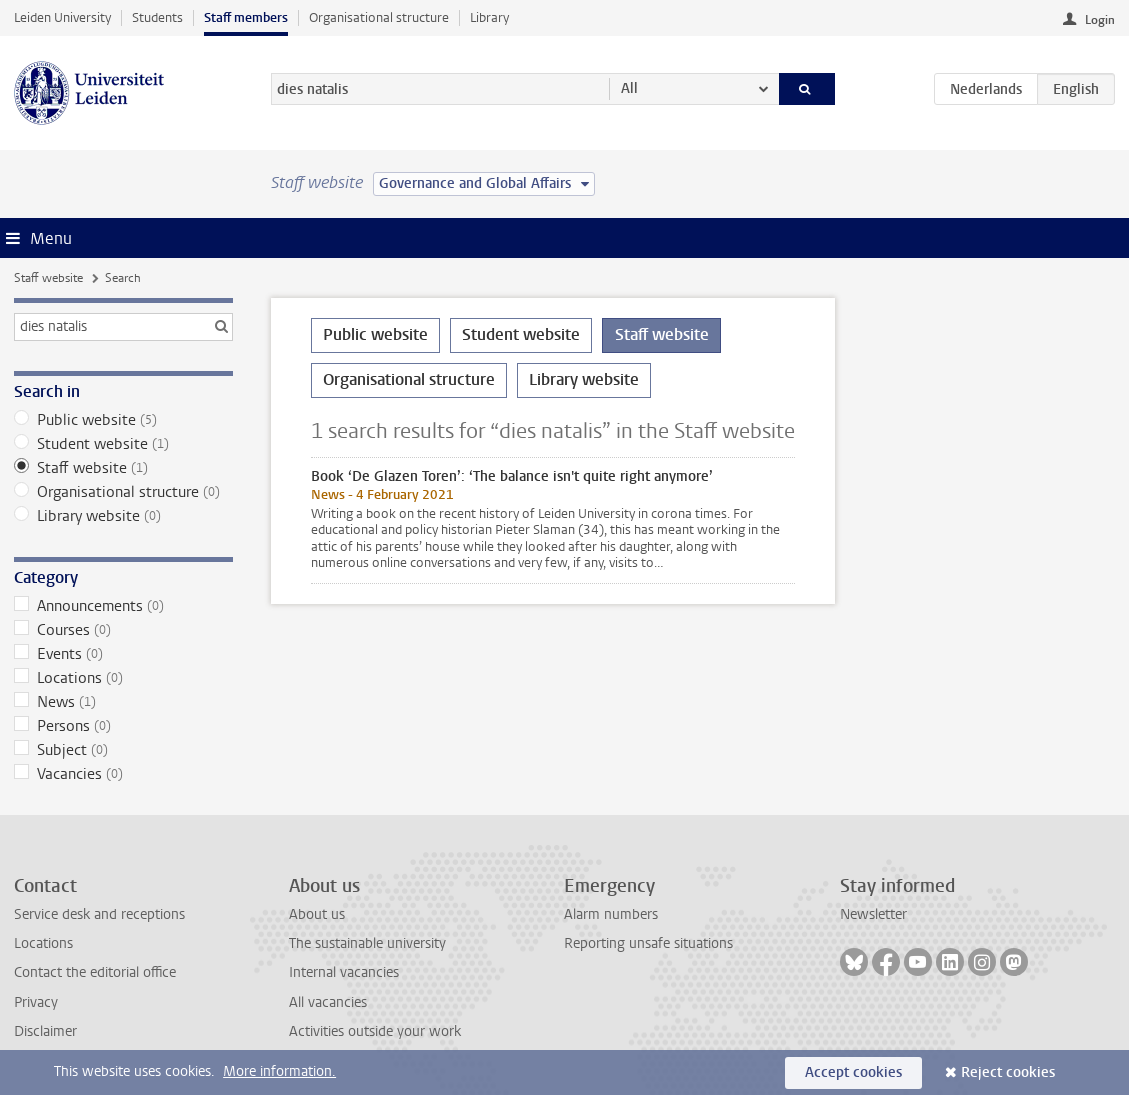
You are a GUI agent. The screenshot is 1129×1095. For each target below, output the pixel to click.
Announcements (123, 606)
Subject (123, 750)
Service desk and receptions (99, 914)
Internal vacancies (344, 972)
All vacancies (328, 1002)
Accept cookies (853, 1072)
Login (1100, 20)
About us (317, 914)
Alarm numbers (611, 914)
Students (157, 17)
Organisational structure (379, 17)
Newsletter (873, 914)
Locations (123, 678)
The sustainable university (367, 943)
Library (489, 17)
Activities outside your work (375, 1031)
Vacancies (123, 774)
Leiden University (62, 17)
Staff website (48, 278)
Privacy (36, 1002)
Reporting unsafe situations (648, 943)
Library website (123, 516)
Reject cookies (1008, 1072)
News (123, 702)
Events (123, 654)
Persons (123, 726)
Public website (123, 420)
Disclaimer (45, 1031)
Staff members (246, 17)
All (629, 88)
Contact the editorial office (95, 972)
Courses (123, 630)
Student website (123, 444)
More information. (279, 1071)
